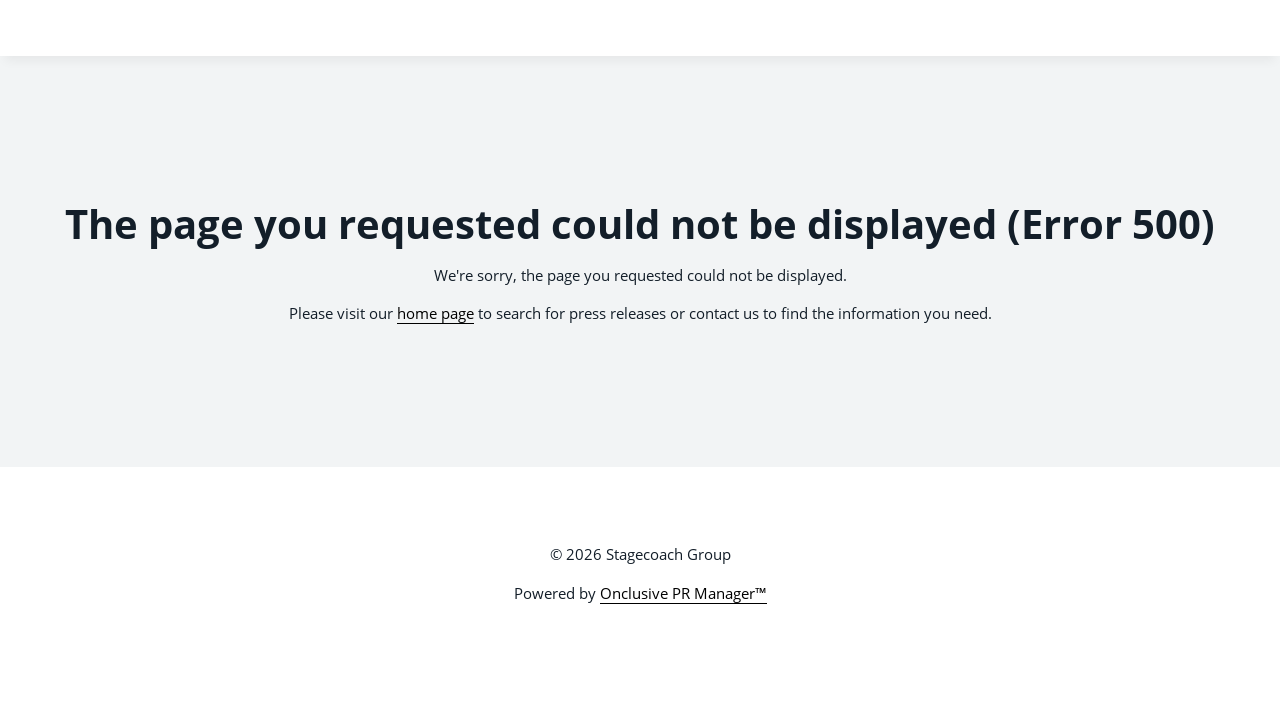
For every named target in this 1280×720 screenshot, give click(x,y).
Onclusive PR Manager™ (683, 593)
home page (435, 313)
